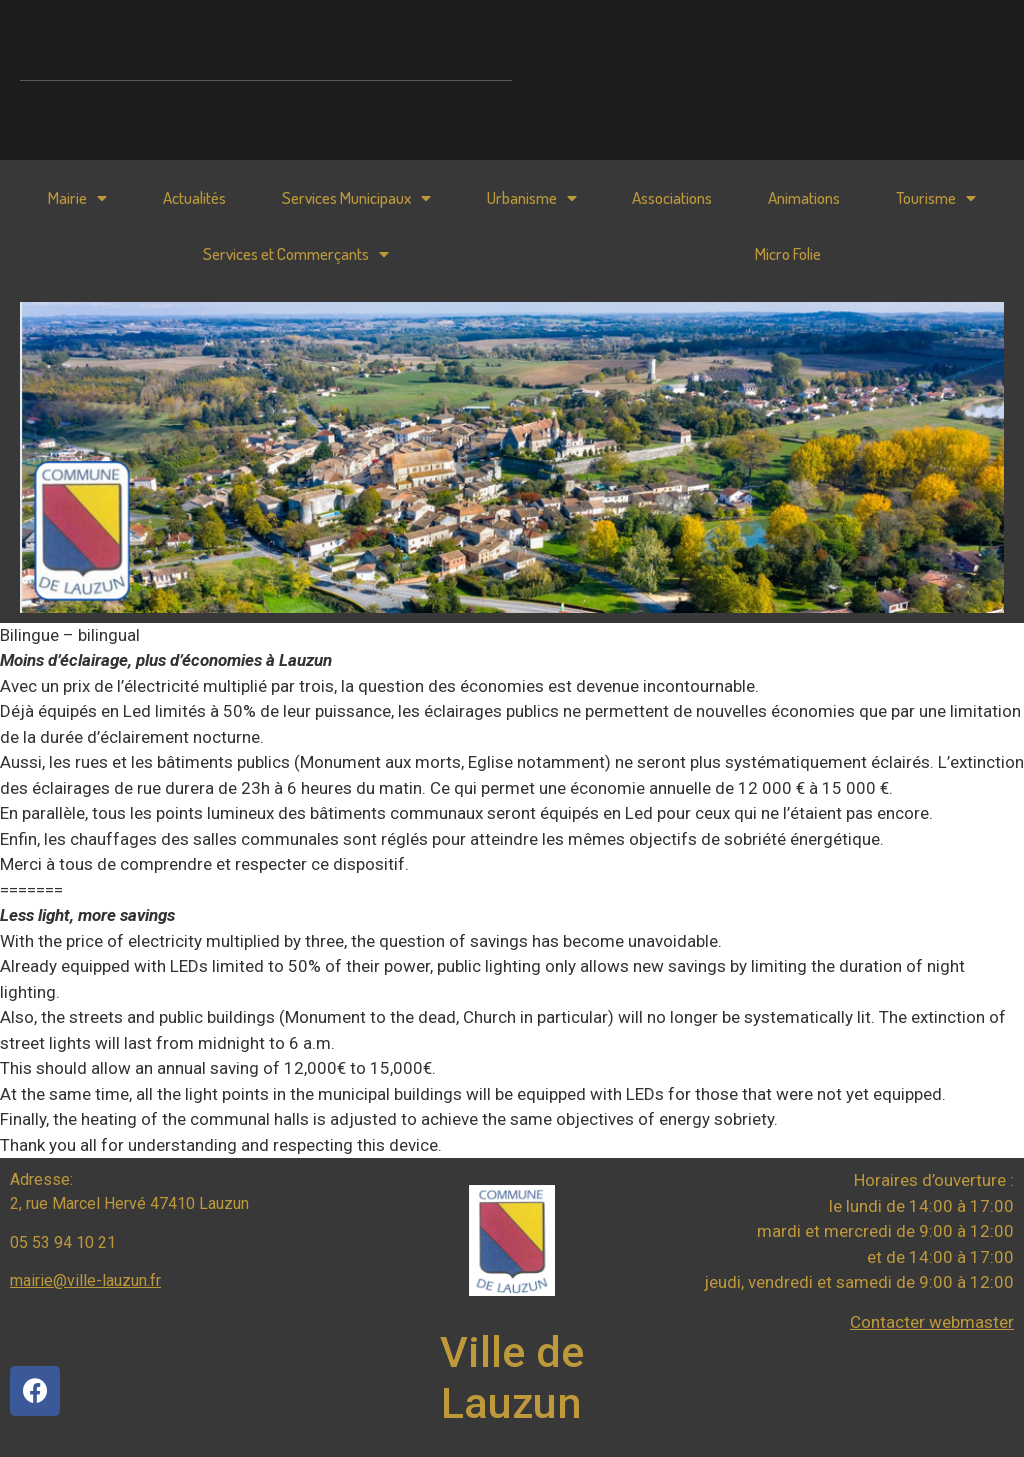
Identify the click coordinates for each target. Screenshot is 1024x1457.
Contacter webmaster (932, 1322)
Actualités (194, 197)
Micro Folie (788, 253)
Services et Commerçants (296, 254)
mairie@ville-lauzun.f (83, 1280)
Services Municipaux (356, 198)
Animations (804, 197)
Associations (672, 197)
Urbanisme (532, 198)
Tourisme (936, 198)
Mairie (77, 198)
